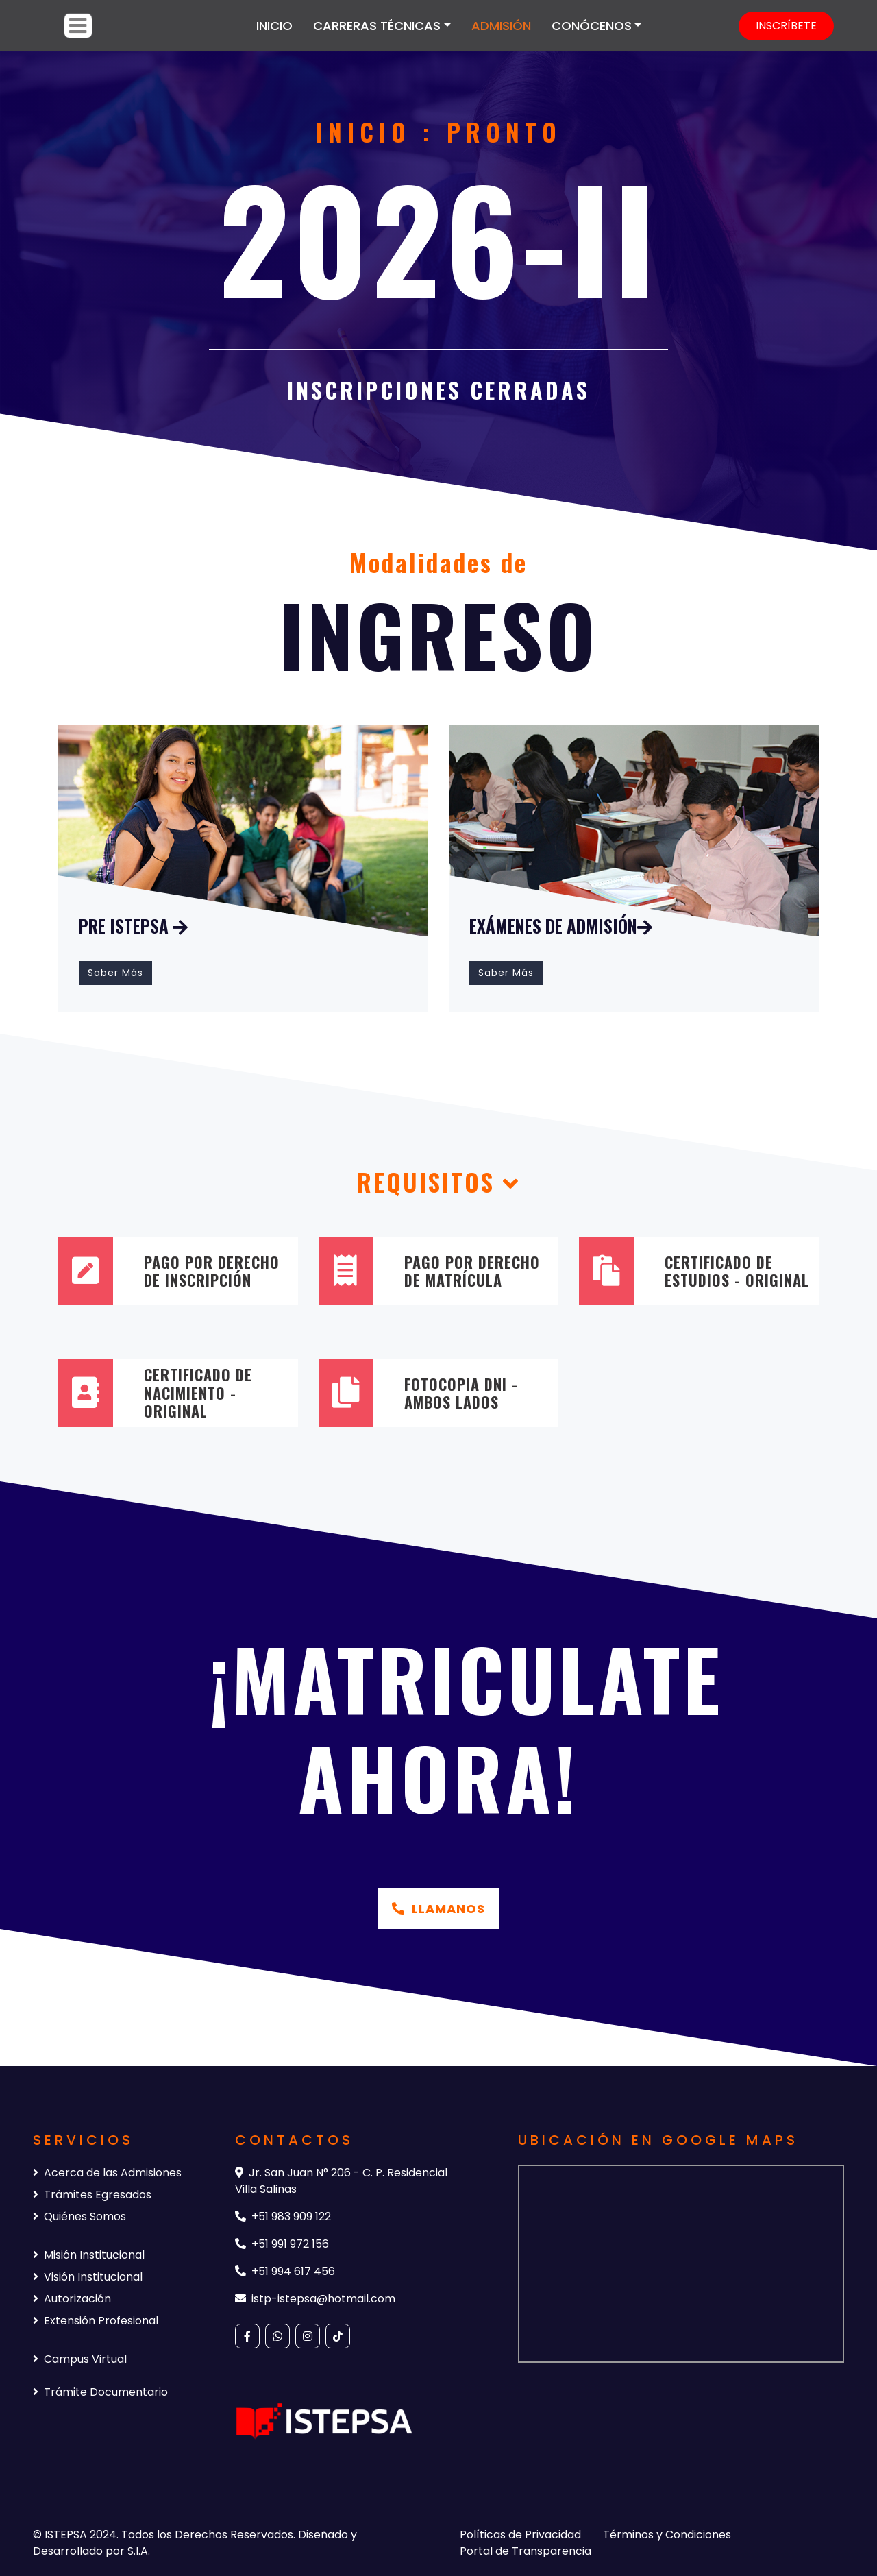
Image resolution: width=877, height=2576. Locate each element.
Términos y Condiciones (667, 2534)
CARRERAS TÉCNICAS (377, 25)
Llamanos (438, 1908)
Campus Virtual (80, 2359)
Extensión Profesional (95, 2321)
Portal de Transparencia (525, 2551)
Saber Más (115, 973)
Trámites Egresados (92, 2194)
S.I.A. (138, 2551)
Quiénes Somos (79, 2216)
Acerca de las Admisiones (107, 2172)
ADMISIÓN (501, 25)
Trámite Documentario (100, 2392)
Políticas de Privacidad (520, 2534)
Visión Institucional (88, 2277)
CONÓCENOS (592, 25)
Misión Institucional (89, 2255)
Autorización (72, 2299)
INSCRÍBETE (786, 26)
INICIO (274, 25)
